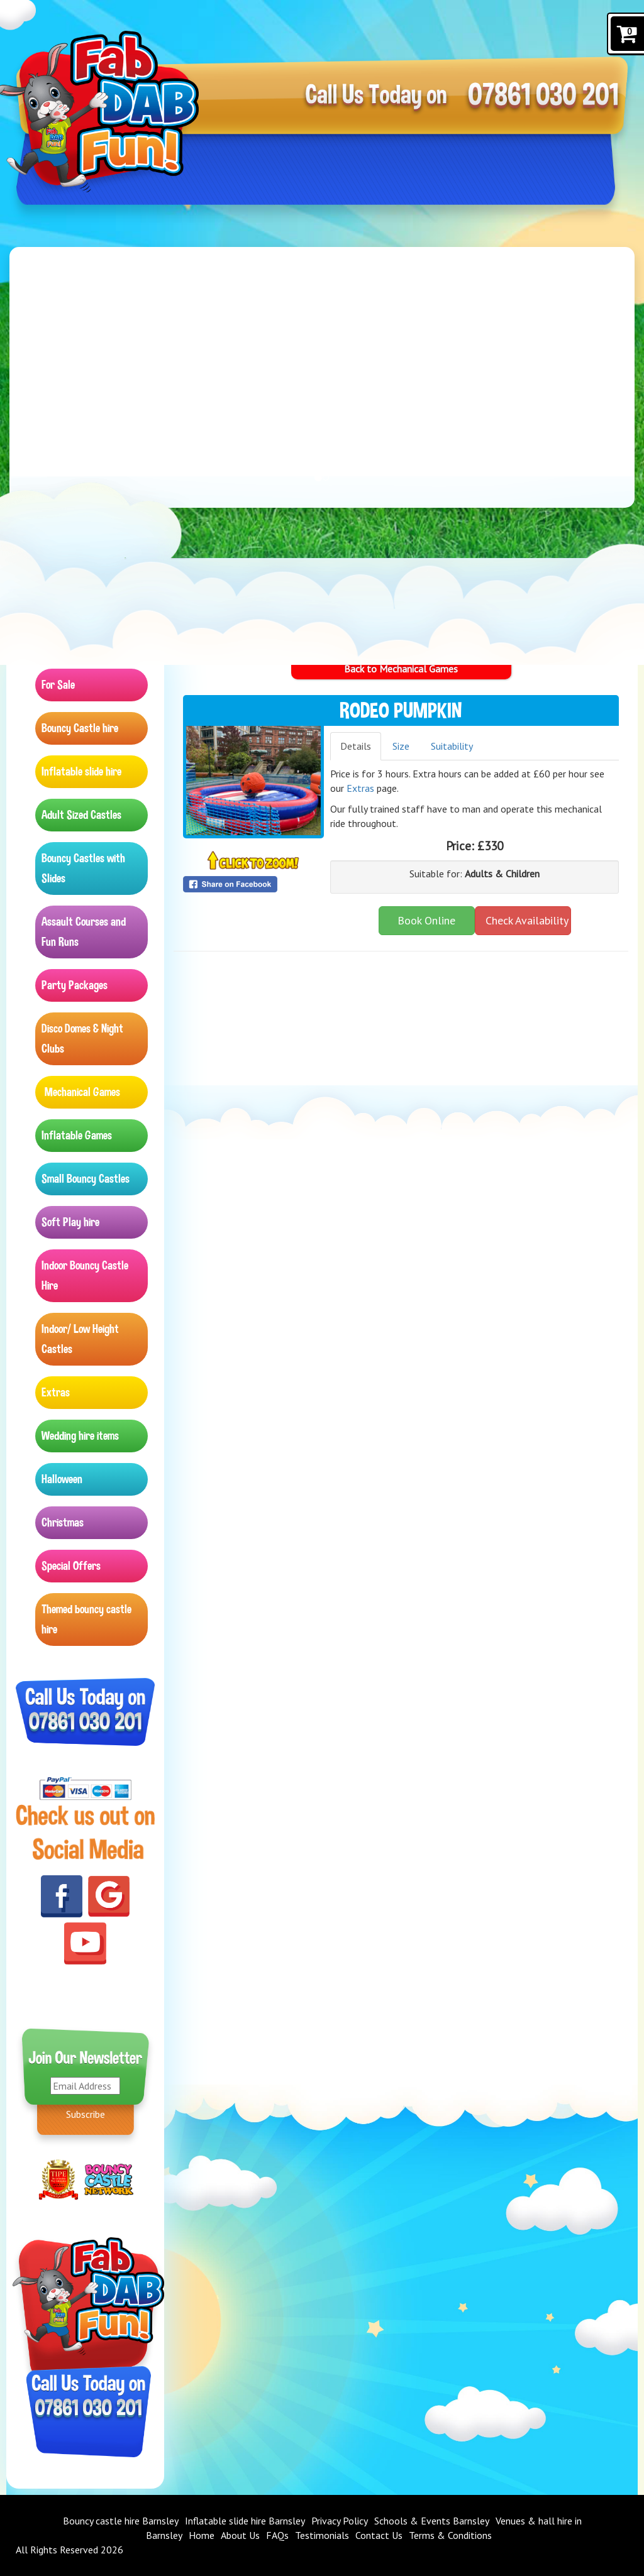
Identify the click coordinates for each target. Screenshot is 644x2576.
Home (201, 2535)
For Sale (58, 685)
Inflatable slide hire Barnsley (245, 2520)
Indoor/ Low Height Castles (80, 1339)
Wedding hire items (80, 1436)
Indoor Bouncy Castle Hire (85, 1275)
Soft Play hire (70, 1222)
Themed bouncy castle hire (86, 1619)
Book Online (426, 920)
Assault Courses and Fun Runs (84, 932)
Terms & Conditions (450, 2535)
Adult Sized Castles (81, 815)
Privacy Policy (339, 2520)
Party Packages (75, 985)
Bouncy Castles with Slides (83, 868)
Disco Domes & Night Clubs (82, 1038)
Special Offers (71, 1566)
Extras (56, 1392)
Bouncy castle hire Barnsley (121, 2520)
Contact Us (378, 2535)
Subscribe (85, 2114)
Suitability (452, 746)
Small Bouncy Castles (86, 1179)
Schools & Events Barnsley (431, 2520)
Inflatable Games (77, 1135)
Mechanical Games (82, 1092)
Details (355, 746)
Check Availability (527, 920)
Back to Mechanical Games (401, 668)
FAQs (277, 2535)
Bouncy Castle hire (80, 728)
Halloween (62, 1479)
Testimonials (322, 2535)
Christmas (63, 1522)
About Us (240, 2535)
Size (400, 746)
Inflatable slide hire (81, 771)
